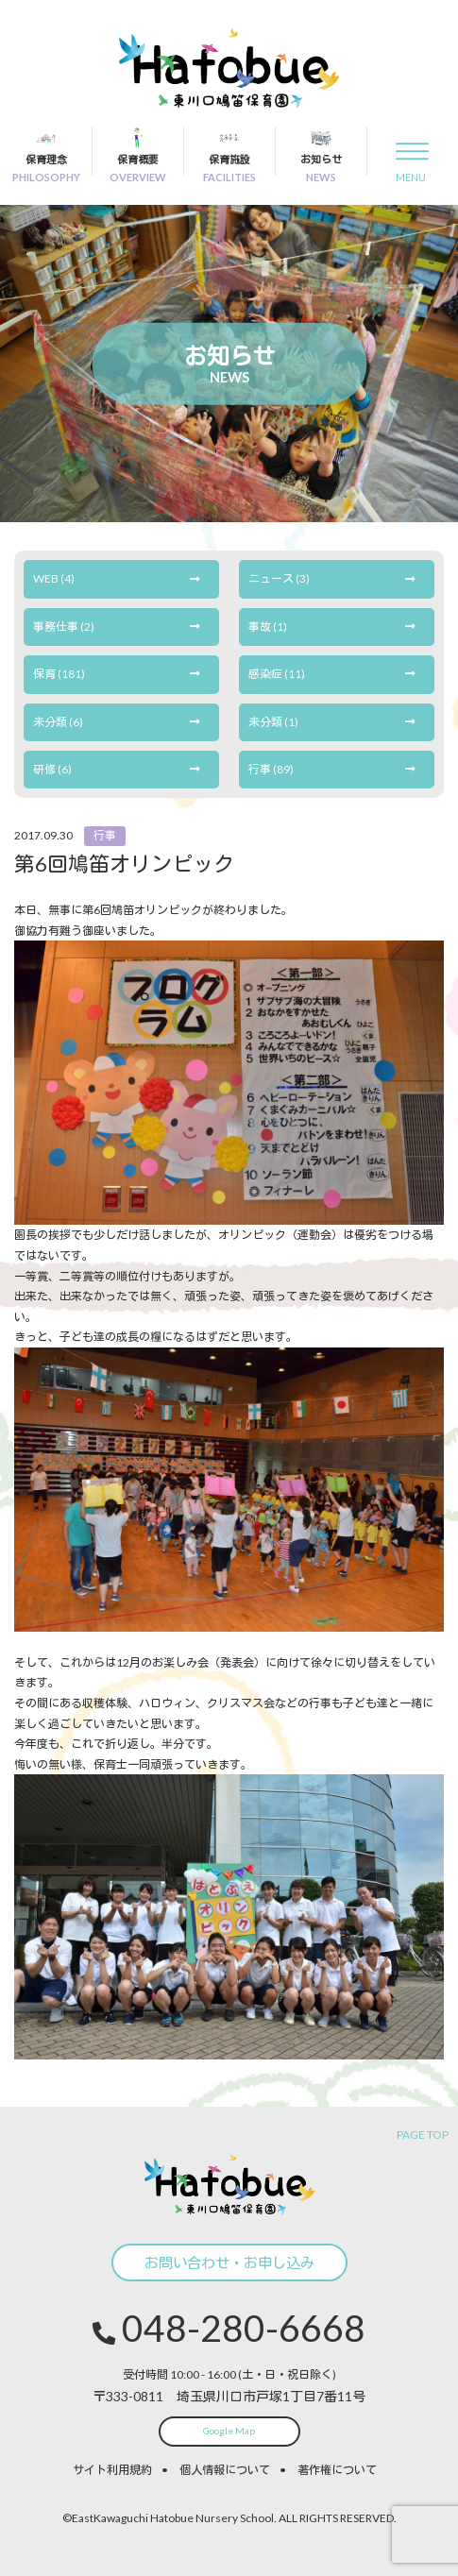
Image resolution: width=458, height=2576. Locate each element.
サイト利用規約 (112, 2470)
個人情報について (224, 2470)
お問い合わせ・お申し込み (229, 2262)
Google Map (229, 2430)
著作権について (337, 2470)
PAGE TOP (423, 2134)
